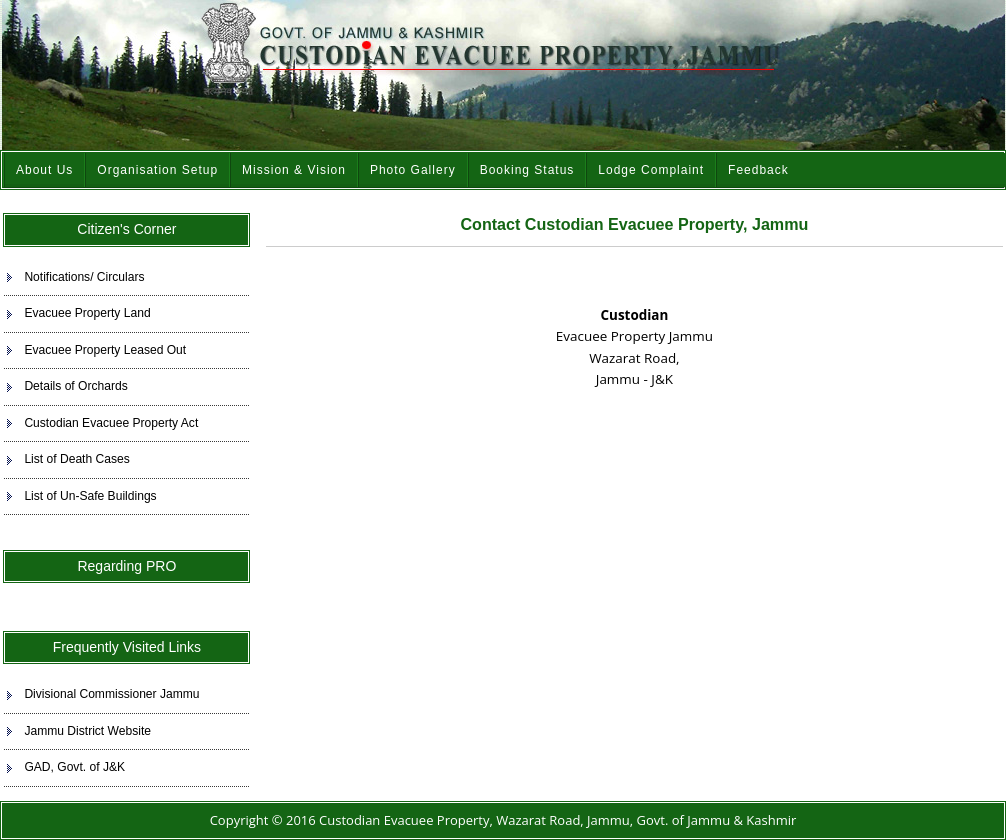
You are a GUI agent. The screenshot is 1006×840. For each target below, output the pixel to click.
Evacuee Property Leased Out (105, 350)
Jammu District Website (87, 731)
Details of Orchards (75, 386)
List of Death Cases (76, 459)
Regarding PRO (126, 566)
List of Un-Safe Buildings (90, 496)
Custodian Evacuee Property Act (111, 423)
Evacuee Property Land (87, 313)
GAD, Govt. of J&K (74, 767)
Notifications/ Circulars (84, 277)
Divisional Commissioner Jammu (111, 694)
